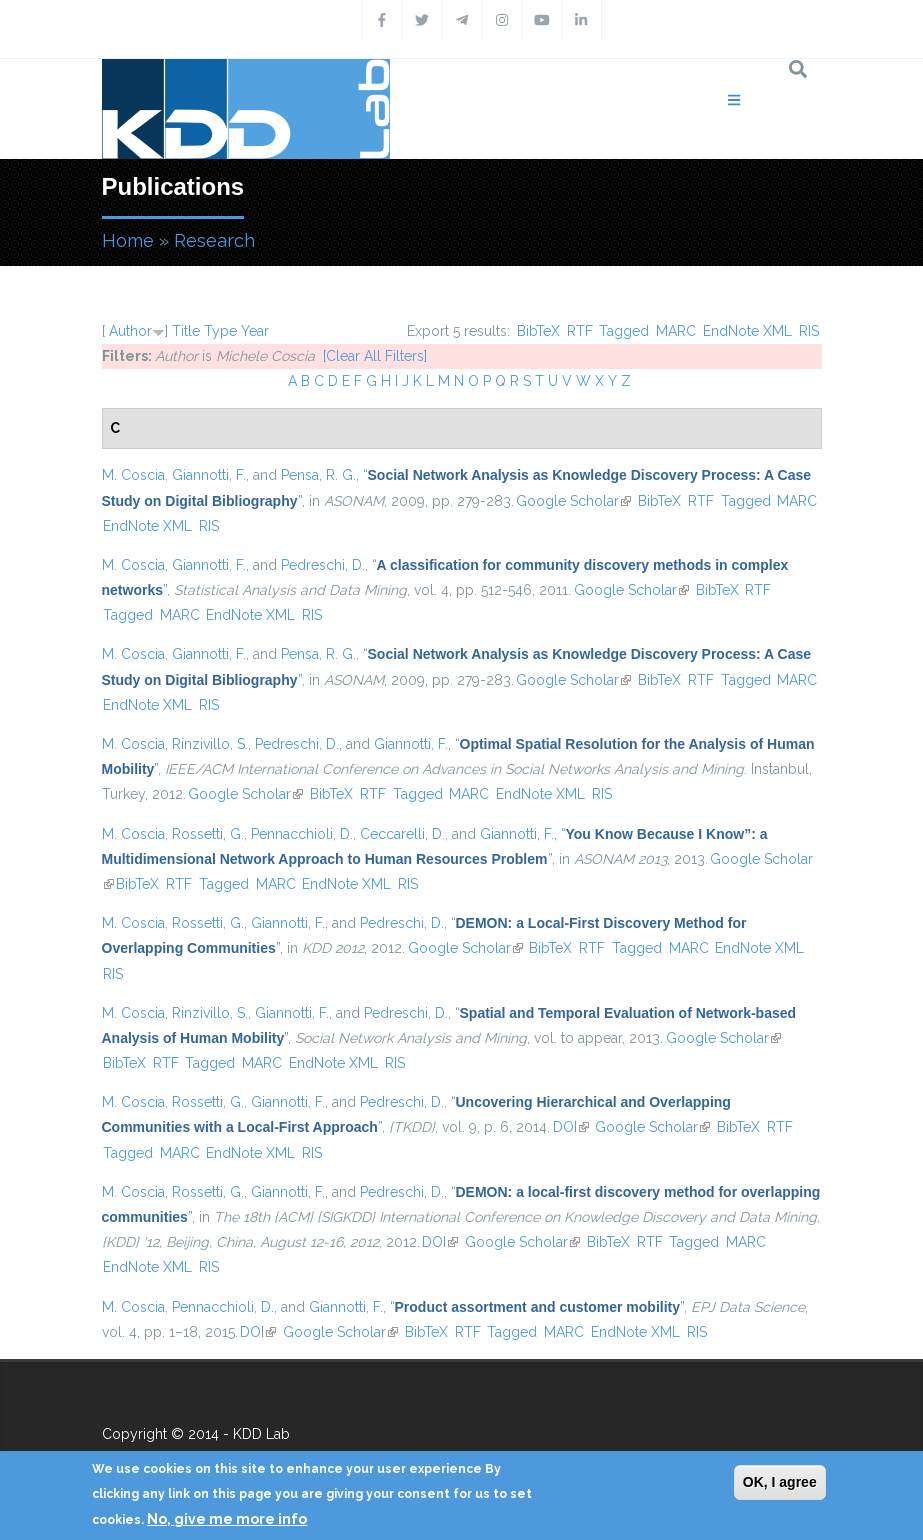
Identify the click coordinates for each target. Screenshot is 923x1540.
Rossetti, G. (208, 834)
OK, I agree (780, 1482)
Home (128, 240)
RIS (809, 331)
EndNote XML (747, 331)
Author (130, 331)
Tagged (624, 331)
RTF (580, 331)
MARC (676, 331)
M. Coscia (133, 475)
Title (186, 331)
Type (220, 331)
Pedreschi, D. (323, 565)
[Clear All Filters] (375, 356)
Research (214, 240)
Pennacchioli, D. (302, 834)
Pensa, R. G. (318, 475)
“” (537, 1307)
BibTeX (538, 331)
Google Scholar (573, 501)
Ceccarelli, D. (402, 834)
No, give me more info (227, 1519)
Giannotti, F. (209, 475)
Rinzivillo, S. (210, 744)
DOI (571, 1127)
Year (255, 331)
